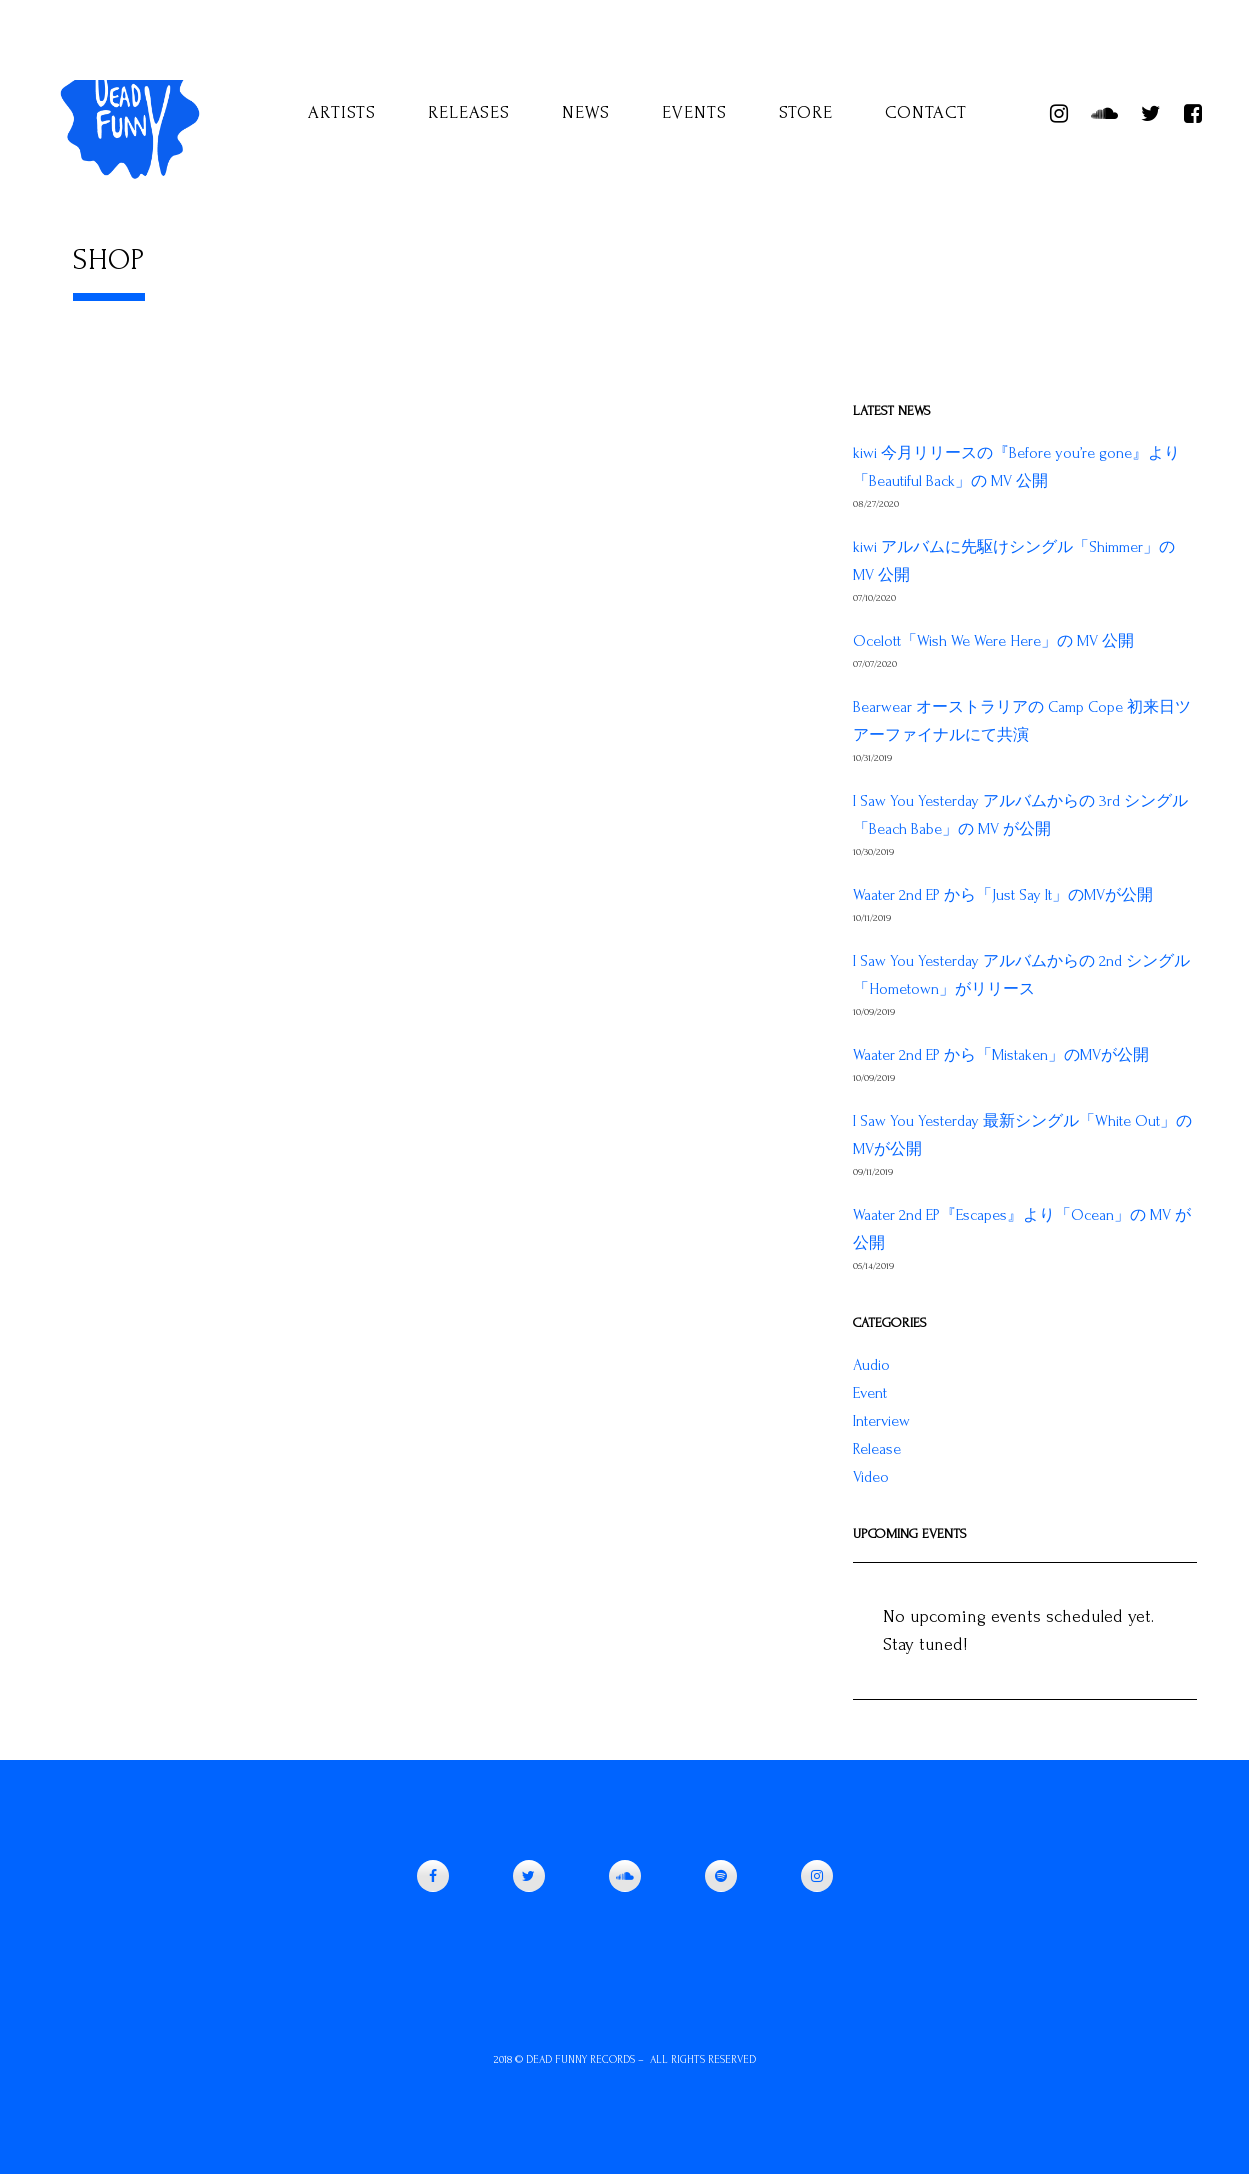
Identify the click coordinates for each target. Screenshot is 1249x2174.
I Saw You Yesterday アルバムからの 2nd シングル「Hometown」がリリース (1021, 975)
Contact (926, 112)
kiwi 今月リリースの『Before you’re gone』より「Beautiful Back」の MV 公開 (1016, 467)
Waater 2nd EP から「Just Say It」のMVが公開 (1003, 895)
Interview (881, 1421)
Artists (342, 112)
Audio (871, 1365)
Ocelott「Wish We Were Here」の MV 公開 (993, 641)
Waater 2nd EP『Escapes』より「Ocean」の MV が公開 (1022, 1229)
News (586, 112)
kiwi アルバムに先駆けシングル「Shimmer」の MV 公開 (1014, 561)
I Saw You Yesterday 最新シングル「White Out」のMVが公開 (1022, 1135)
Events (694, 112)
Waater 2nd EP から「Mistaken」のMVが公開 (1001, 1055)
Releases (469, 112)
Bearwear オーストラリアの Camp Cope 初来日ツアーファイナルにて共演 (1022, 721)
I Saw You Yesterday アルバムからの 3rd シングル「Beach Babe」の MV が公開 (1020, 815)
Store (806, 112)
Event (870, 1393)
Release (877, 1449)
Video (871, 1477)
